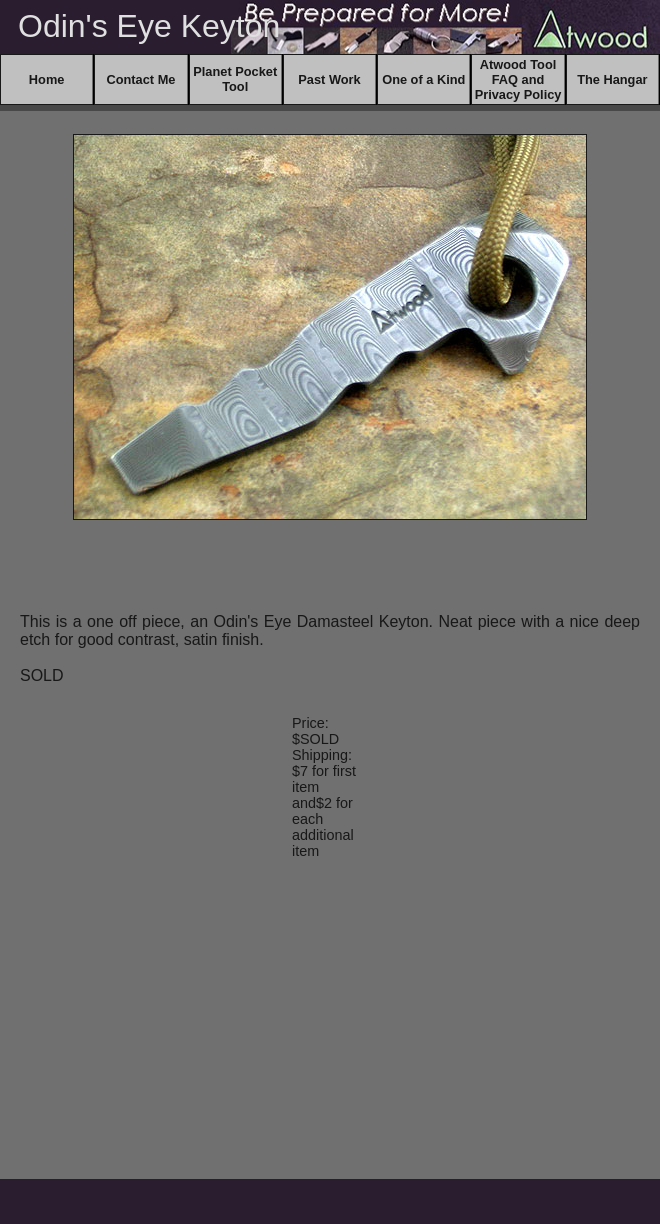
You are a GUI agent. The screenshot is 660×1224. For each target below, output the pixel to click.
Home (47, 79)
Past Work (329, 79)
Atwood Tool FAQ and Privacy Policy (518, 79)
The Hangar (612, 79)
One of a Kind (423, 79)
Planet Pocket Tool (235, 79)
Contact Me (140, 79)
